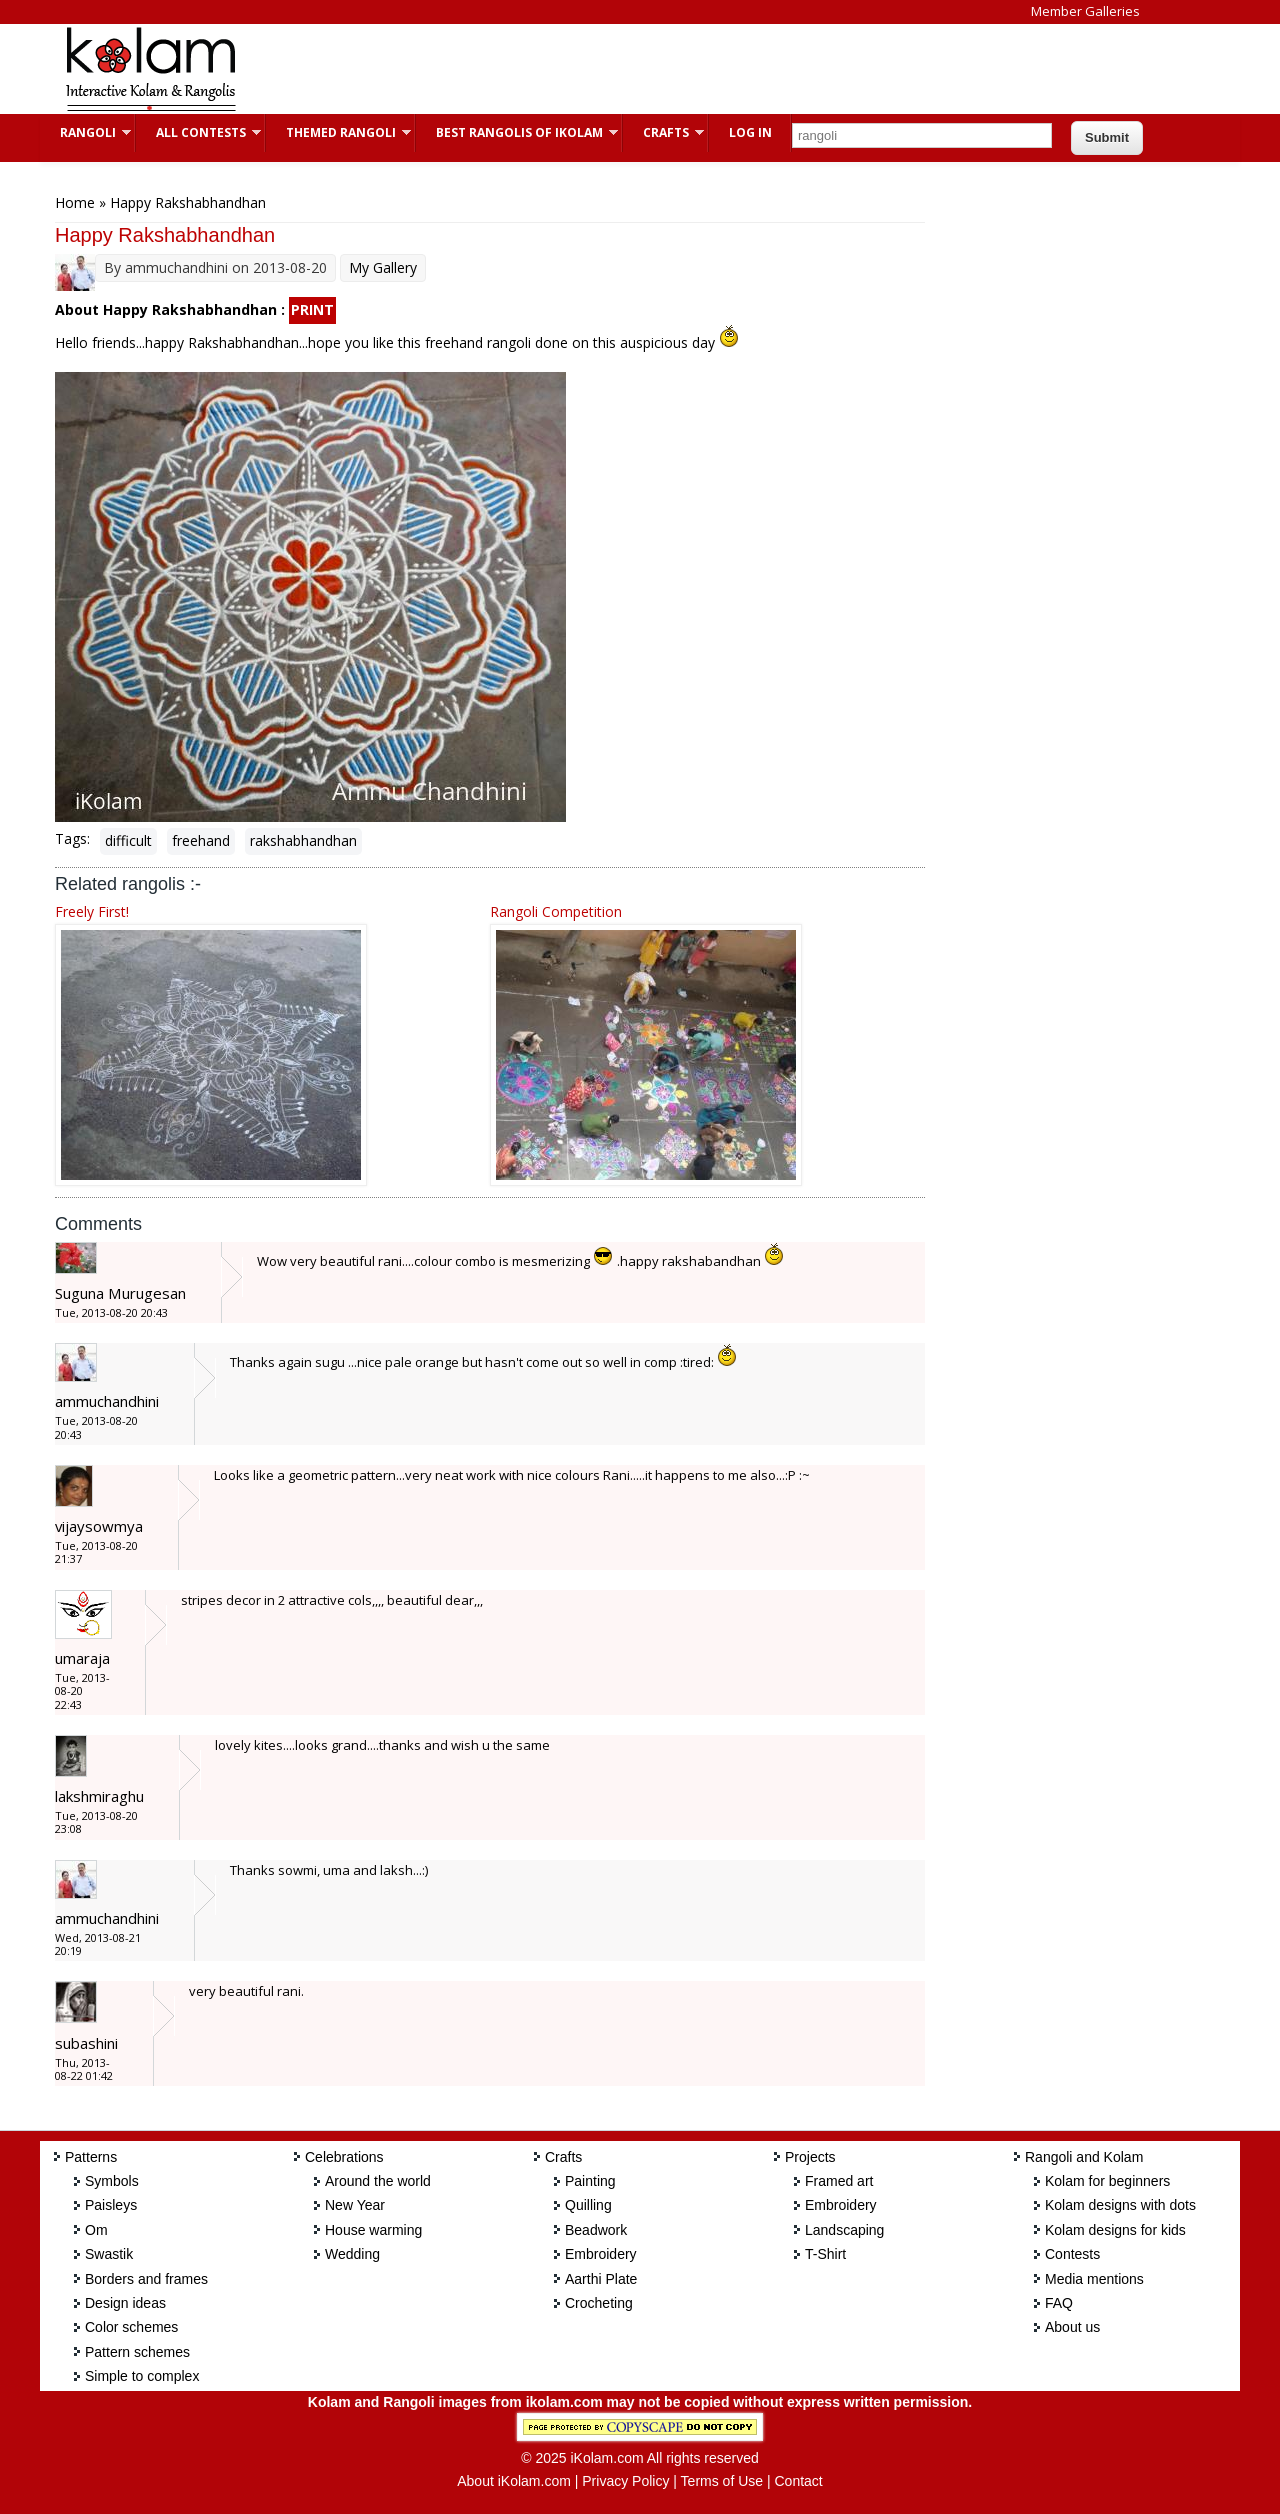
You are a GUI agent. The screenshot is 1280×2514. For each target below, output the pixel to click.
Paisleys (111, 2205)
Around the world (378, 2181)
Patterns (91, 2157)
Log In (750, 132)
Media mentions (1094, 2279)
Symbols (112, 2181)
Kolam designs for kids (1115, 2230)
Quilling (588, 2205)
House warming (373, 2230)
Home (75, 202)
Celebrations (344, 2157)
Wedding (352, 2254)
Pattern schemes (137, 2352)
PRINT (312, 309)
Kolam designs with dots (1120, 2205)
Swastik (109, 2254)
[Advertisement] (624, 69)
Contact (798, 2481)
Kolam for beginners (1107, 2181)
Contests (1072, 2254)
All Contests (198, 132)
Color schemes (131, 2327)
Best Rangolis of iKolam (517, 132)
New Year (355, 2205)
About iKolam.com (514, 2481)
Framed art (839, 2181)
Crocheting (599, 2303)
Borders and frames (146, 2279)
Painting (590, 2181)
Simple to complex (142, 2376)
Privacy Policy (625, 2481)
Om (96, 2230)
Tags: (72, 838)
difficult (128, 840)
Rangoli (85, 132)
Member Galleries (1085, 11)
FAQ (1059, 2303)
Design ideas (125, 2303)
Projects (810, 2157)
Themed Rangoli (338, 132)
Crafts (663, 132)
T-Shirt (825, 2254)
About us (1072, 2327)
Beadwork (596, 2230)
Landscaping (844, 2230)
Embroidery (601, 2254)
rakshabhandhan (303, 840)
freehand (201, 840)
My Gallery (383, 267)
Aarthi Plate (601, 2279)
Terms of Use (722, 2481)
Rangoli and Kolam (1084, 2157)
